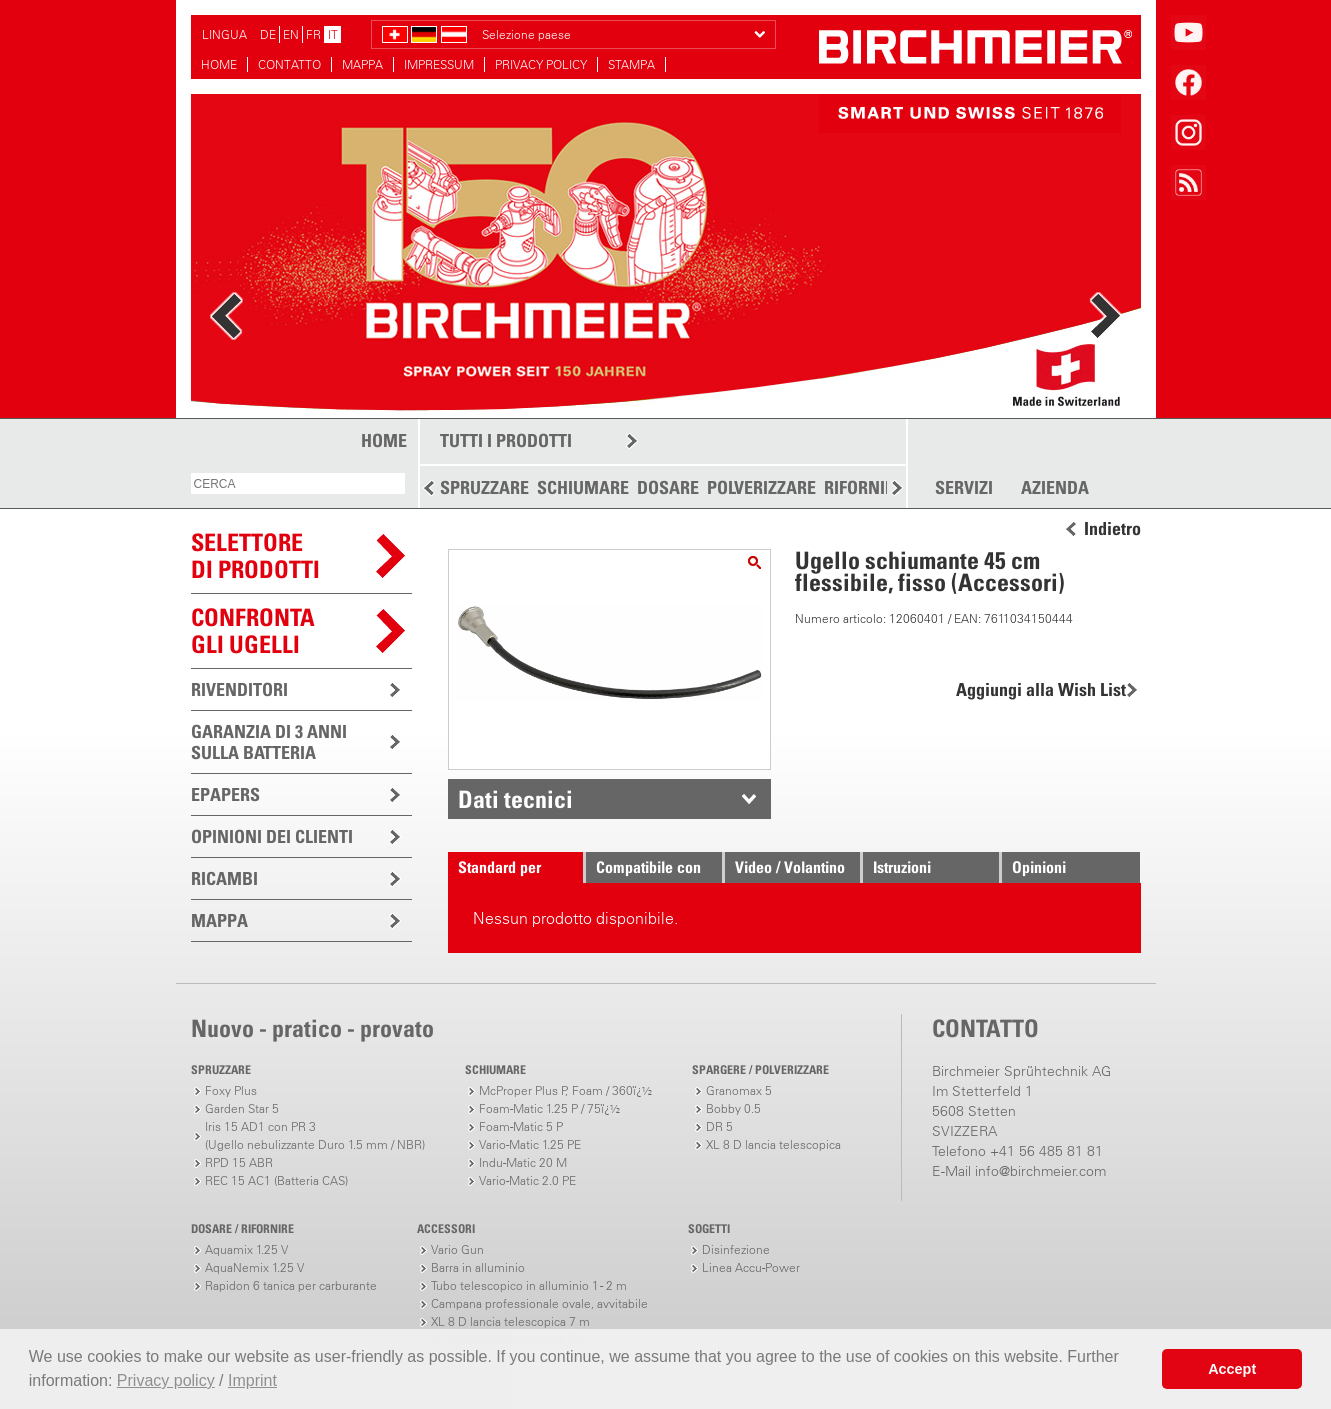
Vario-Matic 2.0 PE (527, 1180)
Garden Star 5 (242, 1108)
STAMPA (631, 64)
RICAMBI (224, 878)
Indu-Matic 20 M (523, 1162)
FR (313, 34)
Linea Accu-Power (751, 1267)
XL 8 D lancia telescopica (773, 1144)
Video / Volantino (790, 867)
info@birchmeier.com (1040, 1171)
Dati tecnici (515, 799)
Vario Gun (457, 1249)
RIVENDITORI (239, 689)
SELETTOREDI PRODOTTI (255, 555)
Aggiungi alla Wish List (1041, 689)
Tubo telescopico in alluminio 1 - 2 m (529, 1285)
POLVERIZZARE (761, 487)
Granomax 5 (739, 1090)
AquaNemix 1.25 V (254, 1267)
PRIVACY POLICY (541, 64)
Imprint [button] (252, 1380)
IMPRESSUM (439, 64)
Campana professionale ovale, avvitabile (539, 1303)
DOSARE (668, 487)
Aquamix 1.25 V (246, 1249)
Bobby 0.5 (733, 1108)
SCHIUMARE (583, 487)
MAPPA (362, 64)
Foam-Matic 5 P (521, 1126)
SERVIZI (964, 488)
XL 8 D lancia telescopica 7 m (510, 1321)
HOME (219, 64)
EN (291, 34)
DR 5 (719, 1126)
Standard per (499, 867)
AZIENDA (1055, 488)
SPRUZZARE (484, 487)
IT (333, 34)
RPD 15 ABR (239, 1162)
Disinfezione (736, 1249)
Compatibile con (648, 867)
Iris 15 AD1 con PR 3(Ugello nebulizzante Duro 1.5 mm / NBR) (315, 1135)
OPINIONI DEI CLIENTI (272, 836)
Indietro (1112, 529)
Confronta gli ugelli (253, 630)
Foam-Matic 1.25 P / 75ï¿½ (549, 1108)
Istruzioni (902, 867)
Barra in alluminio (478, 1267)
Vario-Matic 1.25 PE (530, 1144)
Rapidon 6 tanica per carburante (291, 1285)
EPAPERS (225, 794)
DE (268, 34)
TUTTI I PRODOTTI (506, 440)
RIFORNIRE (864, 487)
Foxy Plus (231, 1090)
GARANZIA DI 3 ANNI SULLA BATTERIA (269, 742)
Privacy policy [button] (166, 1380)
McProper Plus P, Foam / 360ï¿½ (565, 1090)
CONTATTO (289, 64)
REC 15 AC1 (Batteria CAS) (276, 1180)
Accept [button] (1232, 1369)
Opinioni (1039, 867)
